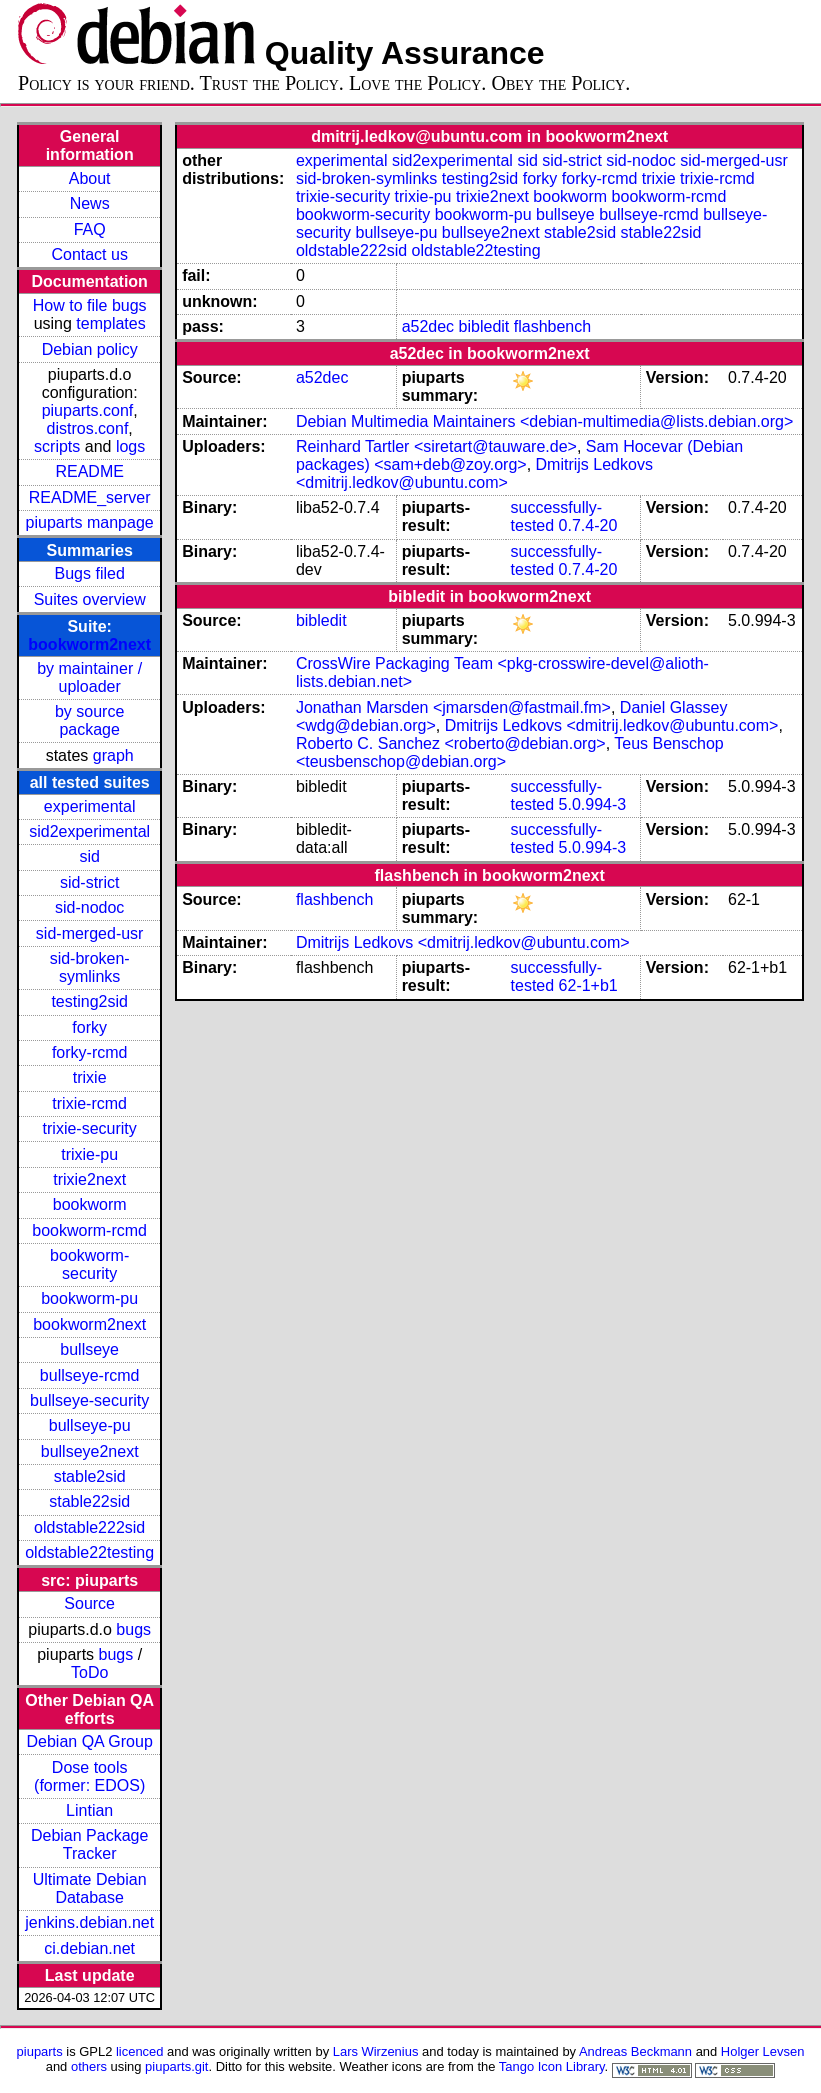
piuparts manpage (90, 522)
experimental (90, 806)
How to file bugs (90, 305)
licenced (140, 2051)
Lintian (89, 1810)
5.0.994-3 (593, 804)
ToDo (89, 1672)
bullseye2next (90, 1451)
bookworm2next (89, 644)
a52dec (428, 326)
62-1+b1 (588, 985)
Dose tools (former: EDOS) (89, 1776)
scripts (57, 446)
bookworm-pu (89, 1298)
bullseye (89, 1349)
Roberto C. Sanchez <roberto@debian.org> (451, 743)
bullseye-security (89, 1400)
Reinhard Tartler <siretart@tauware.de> (436, 446)
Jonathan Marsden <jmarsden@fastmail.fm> (453, 707)
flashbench (552, 326)
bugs (133, 1629)
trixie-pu (89, 1154)
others (89, 2066)
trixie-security (90, 1128)
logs (130, 446)
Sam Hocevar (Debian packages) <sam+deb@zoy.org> (519, 455)
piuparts (40, 2051)
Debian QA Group (90, 1741)
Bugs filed (90, 573)
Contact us (89, 254)
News (90, 203)
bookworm (90, 1204)
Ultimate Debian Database (90, 1888)
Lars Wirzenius (376, 2051)
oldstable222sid (89, 1527)
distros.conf (88, 428)
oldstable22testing (89, 1552)
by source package (89, 720)
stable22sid (89, 1501)
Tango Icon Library (552, 2066)
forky (89, 1027)
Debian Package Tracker (89, 1844)
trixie (90, 1077)
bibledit (484, 326)
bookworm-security (89, 1264)
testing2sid (89, 1001)
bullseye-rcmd (90, 1375)
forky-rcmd (90, 1052)
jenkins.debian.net (89, 1922)
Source (89, 1603)
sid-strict (90, 882)
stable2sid (90, 1476)
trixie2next (89, 1179)
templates (110, 323)
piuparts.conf (88, 410)
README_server (90, 497)
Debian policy (90, 349)
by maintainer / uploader (89, 677)
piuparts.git (176, 2066)
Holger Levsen (763, 2051)
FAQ (90, 229)
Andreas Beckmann (635, 2051)
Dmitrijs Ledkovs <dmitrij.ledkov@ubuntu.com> (474, 473)
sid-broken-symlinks (90, 967)
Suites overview (90, 599)
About (90, 178)
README (89, 471)
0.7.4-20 (588, 525)
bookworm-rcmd (89, 1230)
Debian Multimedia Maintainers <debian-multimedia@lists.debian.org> (544, 421)
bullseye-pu (90, 1425)
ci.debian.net (89, 1948)
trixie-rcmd (89, 1103)
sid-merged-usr (90, 933)
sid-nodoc (89, 907)
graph (113, 755)
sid (89, 856)
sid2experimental (89, 831)
